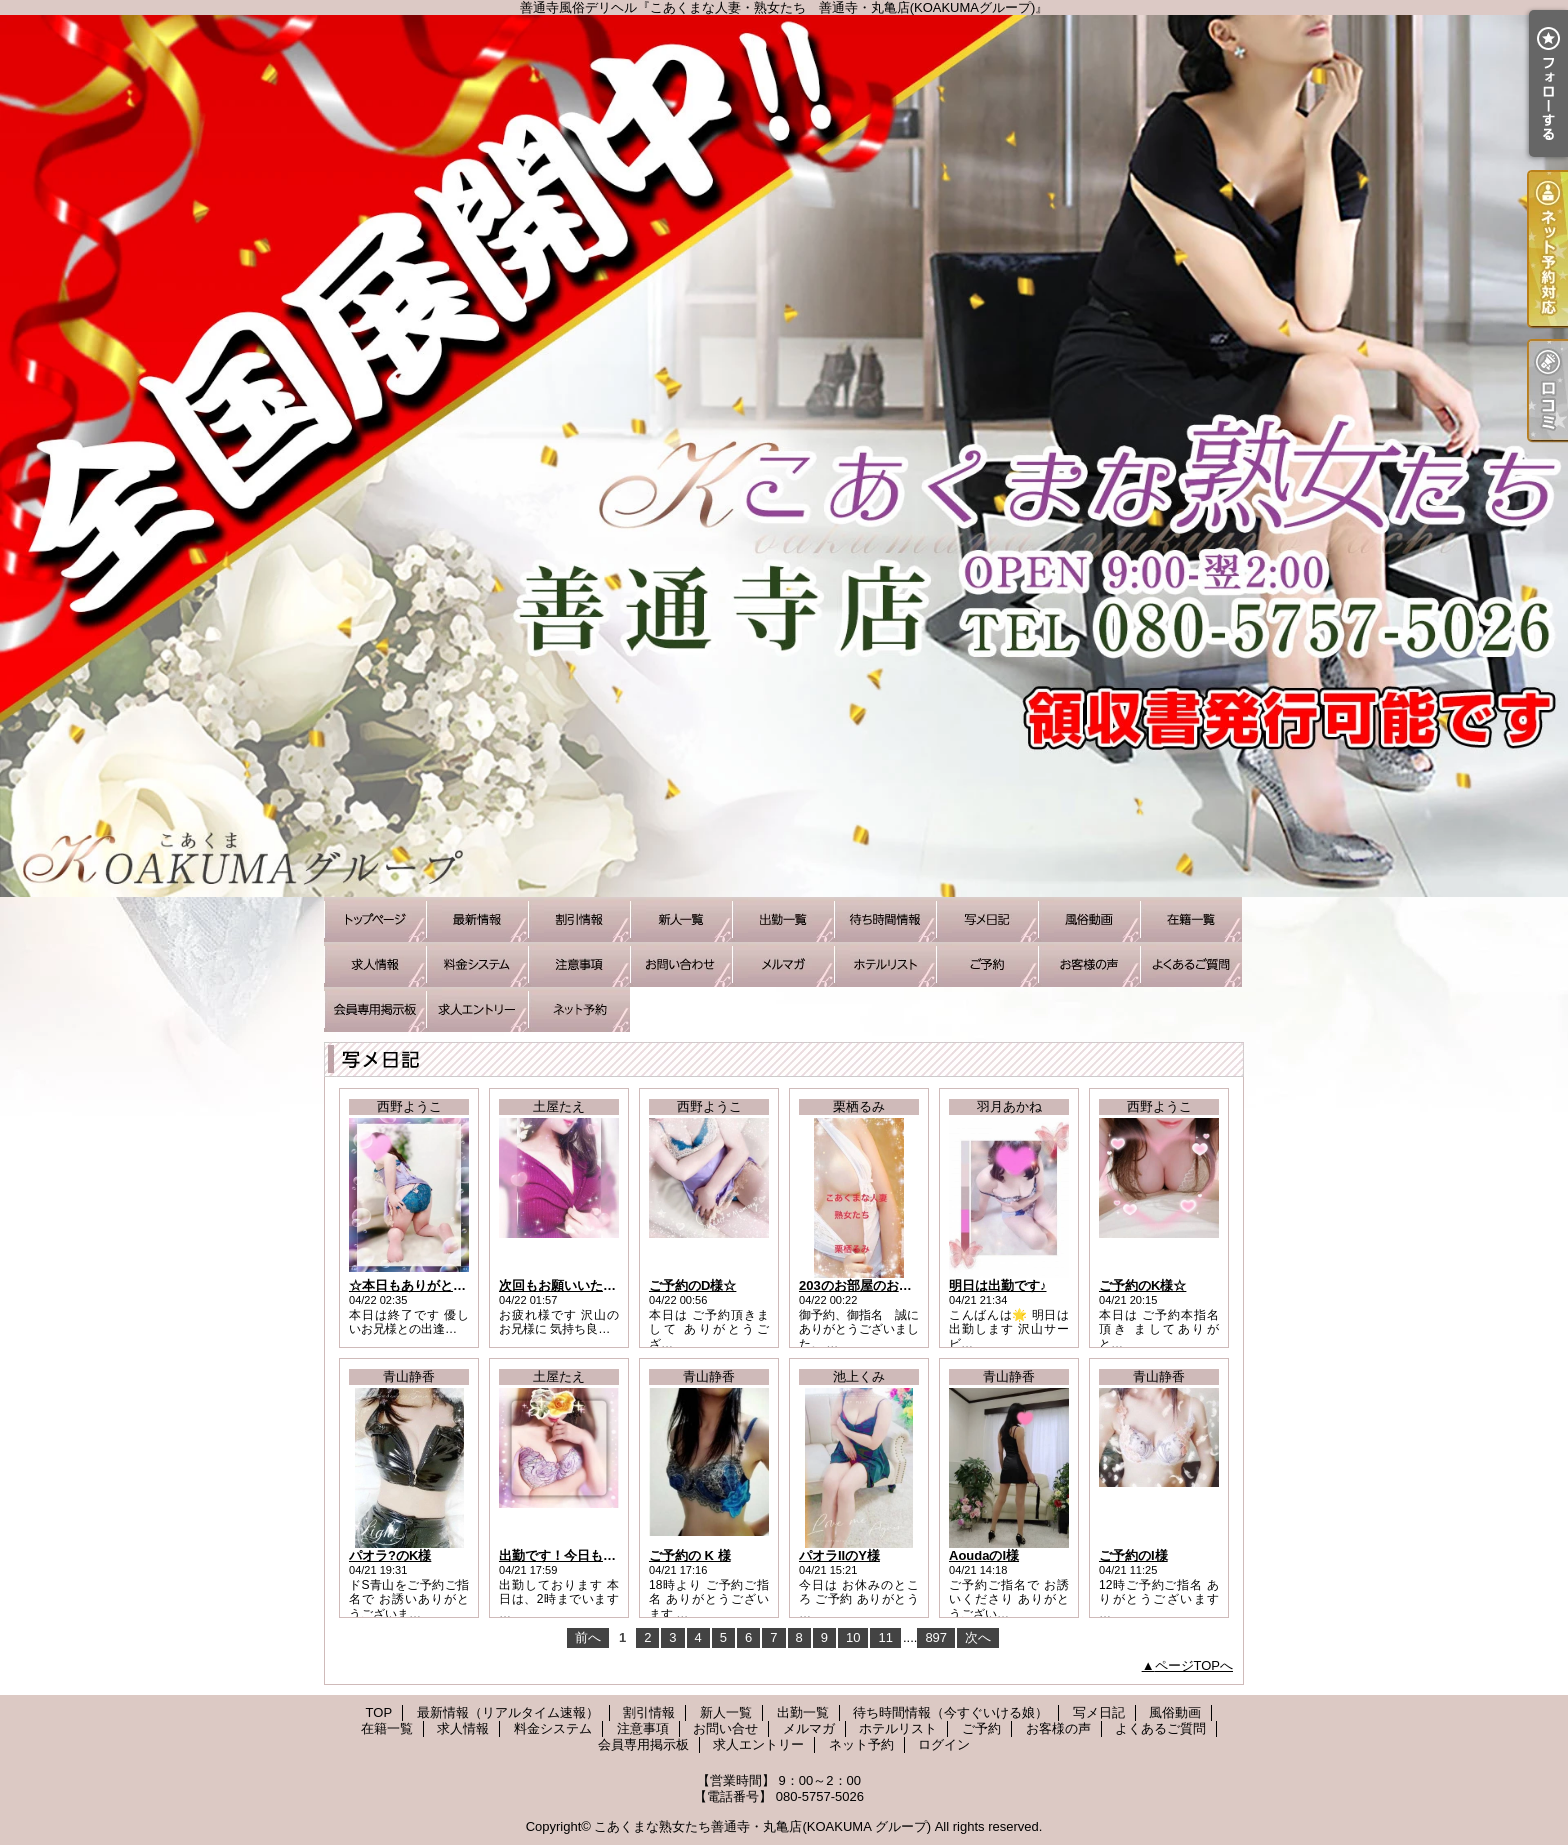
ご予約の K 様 (690, 1555)
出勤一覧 (783, 919)
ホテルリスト (885, 964)
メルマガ (783, 964)
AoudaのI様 (984, 1555)
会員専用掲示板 (375, 1009)
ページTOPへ (1194, 1665)
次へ (978, 1637)
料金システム (477, 964)
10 (853, 1637)
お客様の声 (1089, 964)
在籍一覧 (1191, 919)
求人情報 (375, 964)
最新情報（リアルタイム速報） (477, 919)
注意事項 (579, 964)
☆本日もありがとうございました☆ (453, 1285)
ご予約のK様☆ (1142, 1285)
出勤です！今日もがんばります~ (594, 1555)
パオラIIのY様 (839, 1555)
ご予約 (987, 964)
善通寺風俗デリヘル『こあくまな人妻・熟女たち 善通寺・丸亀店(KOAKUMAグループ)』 (784, 456)
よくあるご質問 (1191, 964)
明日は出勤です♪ (998, 1285)
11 (885, 1637)
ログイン (944, 1744)
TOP (375, 919)
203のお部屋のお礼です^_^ (879, 1285)
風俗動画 (1089, 919)
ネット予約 (579, 1009)
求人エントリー (477, 1009)
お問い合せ (681, 964)
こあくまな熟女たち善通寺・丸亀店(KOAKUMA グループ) (762, 1826)
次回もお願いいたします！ (577, 1285)
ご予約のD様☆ (692, 1285)
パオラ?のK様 (390, 1555)
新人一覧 (681, 919)
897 (936, 1637)
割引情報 (579, 919)
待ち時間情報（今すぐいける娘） (885, 919)
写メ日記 (987, 919)
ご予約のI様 (1133, 1555)
